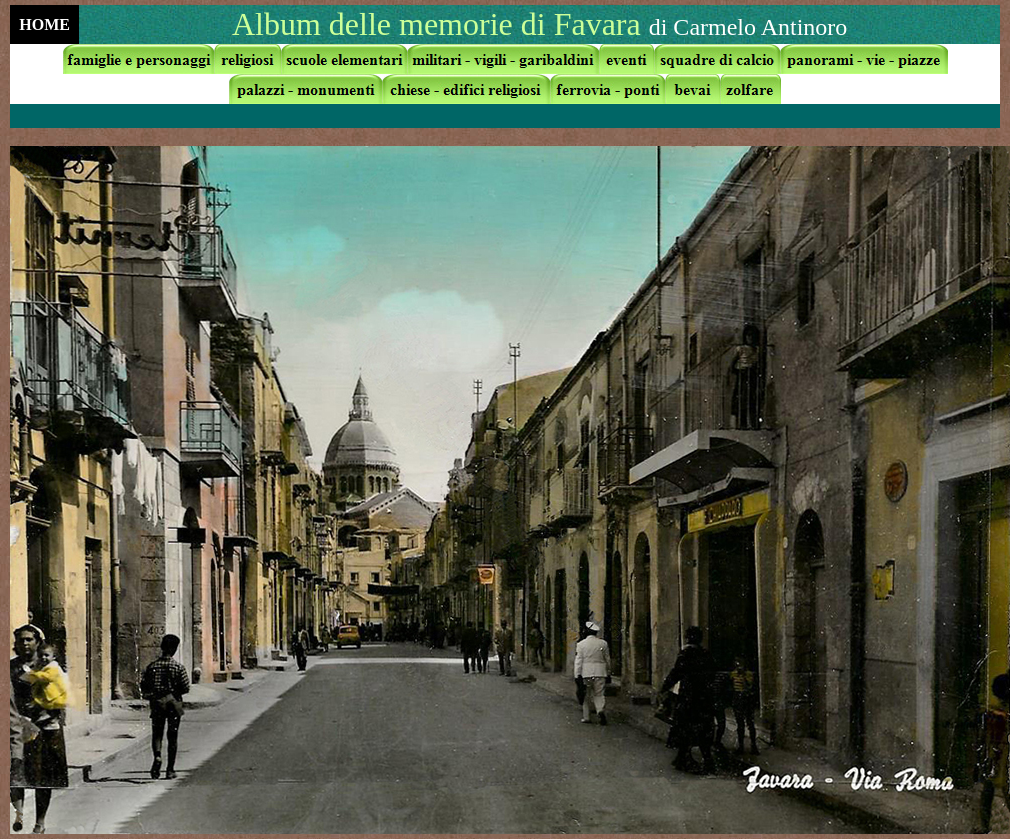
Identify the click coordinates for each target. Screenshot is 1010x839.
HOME (44, 24)
